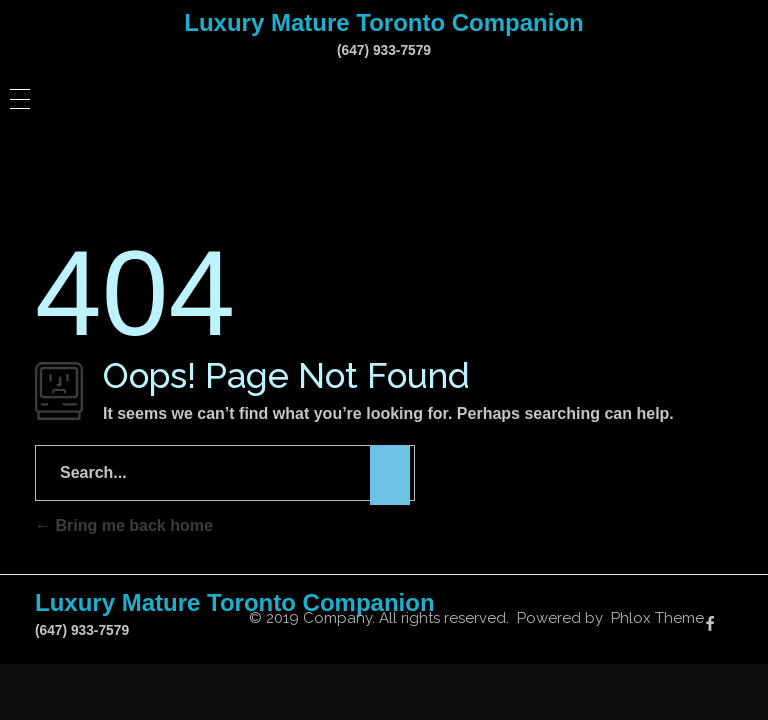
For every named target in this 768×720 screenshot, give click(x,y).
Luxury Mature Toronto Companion (384, 22)
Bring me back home (124, 525)
